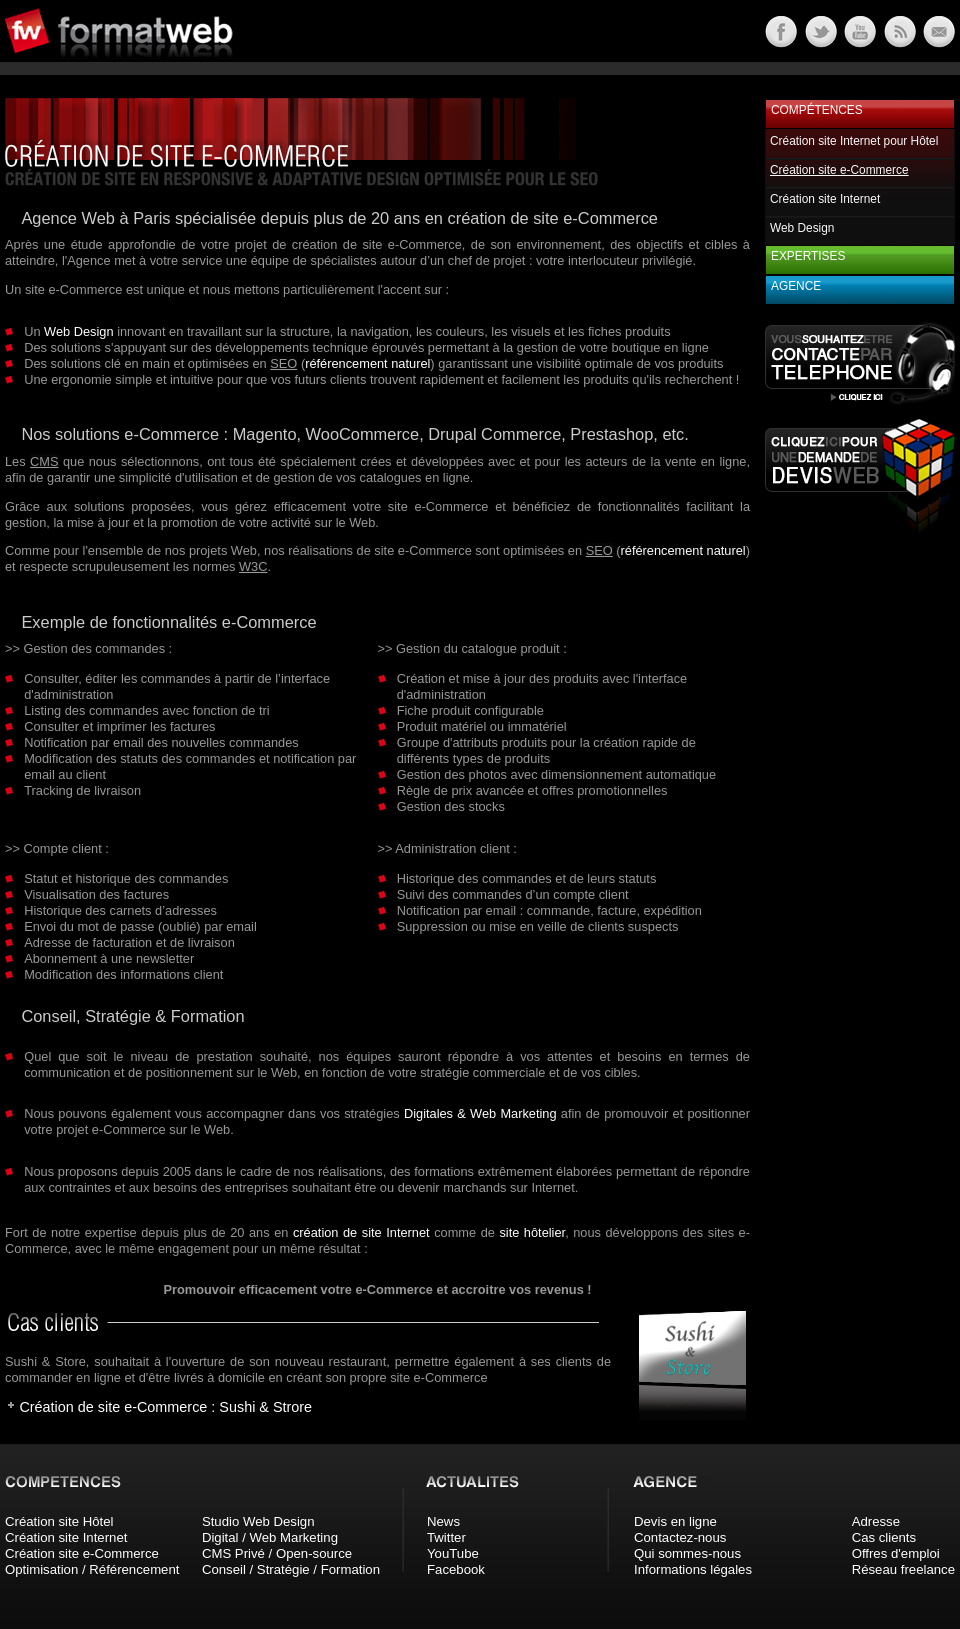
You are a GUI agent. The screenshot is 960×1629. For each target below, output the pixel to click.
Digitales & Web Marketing (480, 1113)
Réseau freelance (903, 1569)
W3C (253, 566)
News (443, 1521)
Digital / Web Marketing (270, 1537)
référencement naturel (367, 363)
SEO (283, 363)
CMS (44, 461)
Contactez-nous (680, 1537)
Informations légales (693, 1569)
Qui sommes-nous (687, 1553)
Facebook (456, 1569)
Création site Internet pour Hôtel (854, 141)
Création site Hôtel (59, 1521)
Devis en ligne (675, 1521)
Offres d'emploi (896, 1553)
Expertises (808, 256)
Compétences (817, 110)
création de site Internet (361, 1232)
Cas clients (884, 1537)
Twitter (446, 1537)
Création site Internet (825, 199)
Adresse (876, 1521)
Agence (796, 286)
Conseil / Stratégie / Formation (291, 1569)
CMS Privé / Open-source (277, 1553)
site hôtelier (532, 1232)
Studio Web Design (258, 1521)
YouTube (453, 1553)
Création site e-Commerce (82, 1553)
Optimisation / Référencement (92, 1569)
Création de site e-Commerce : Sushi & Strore (165, 1407)
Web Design (78, 331)
